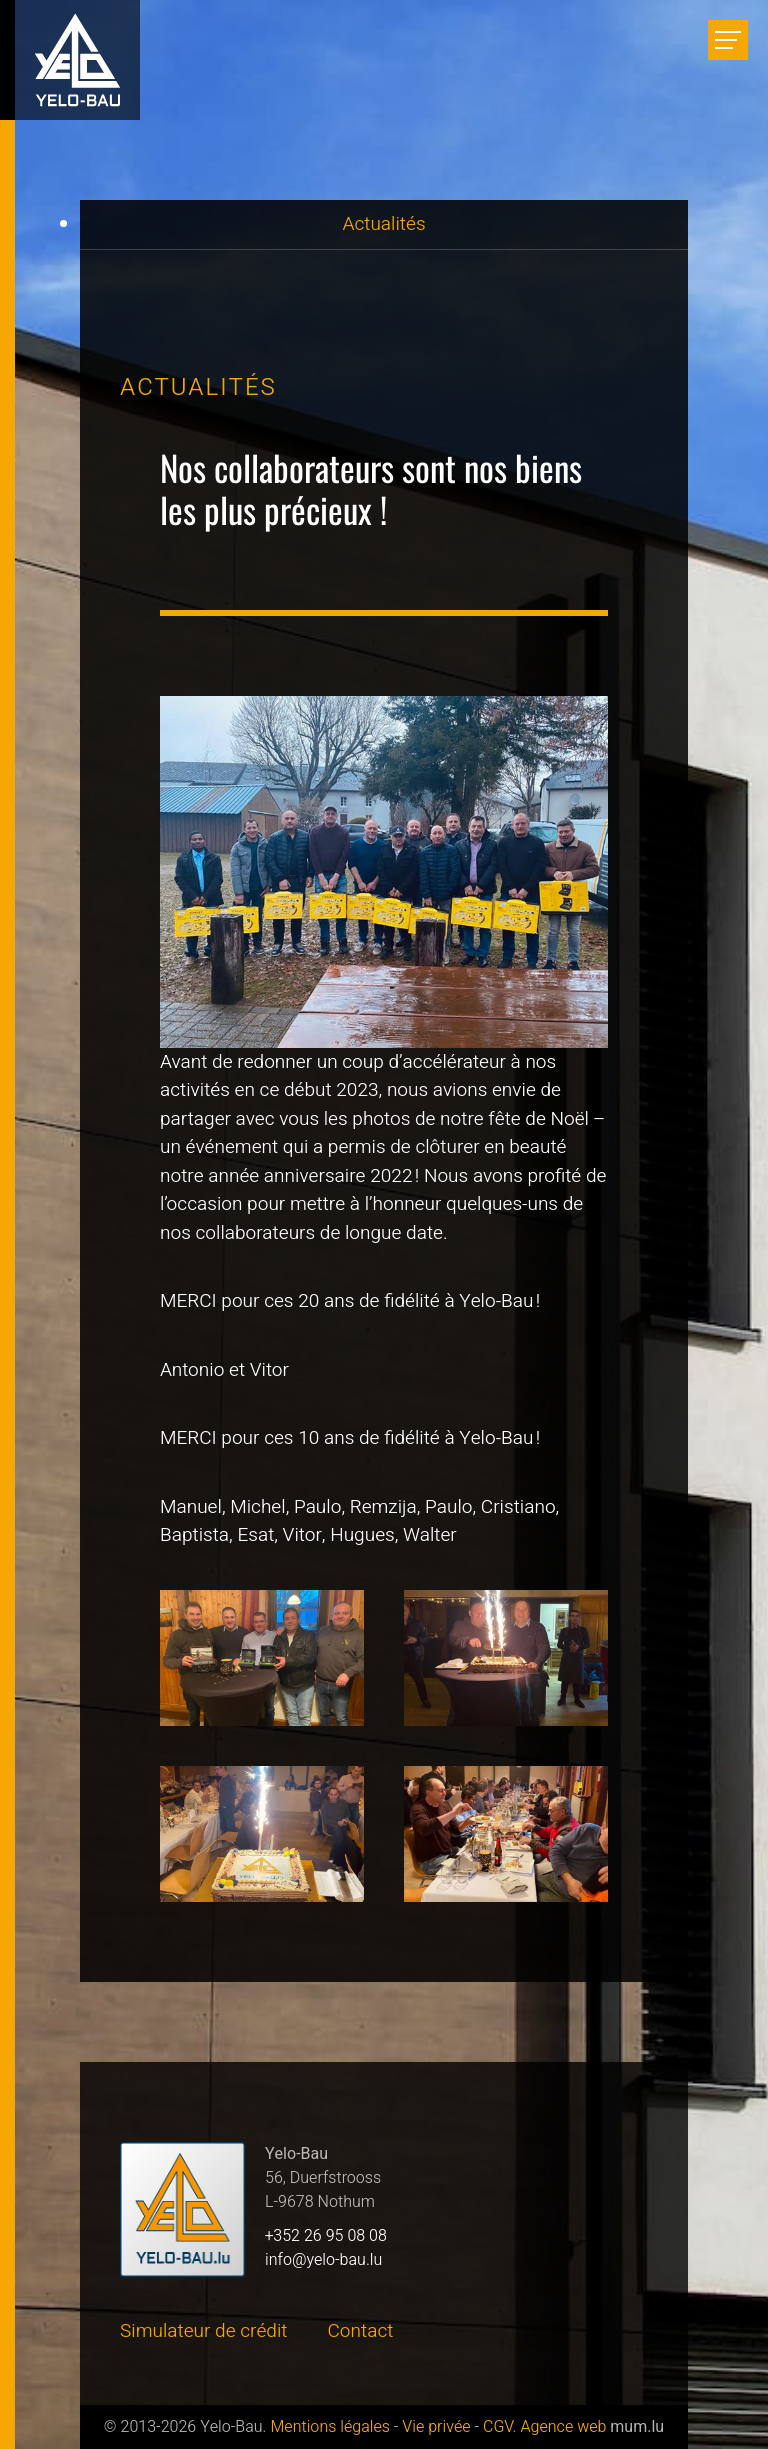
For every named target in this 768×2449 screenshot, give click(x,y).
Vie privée (436, 2427)
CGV (498, 2427)
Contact (361, 2331)
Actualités (383, 224)
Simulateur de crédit (204, 2331)
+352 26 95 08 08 (326, 2236)
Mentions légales (329, 2427)
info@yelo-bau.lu (323, 2260)
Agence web (563, 2427)
